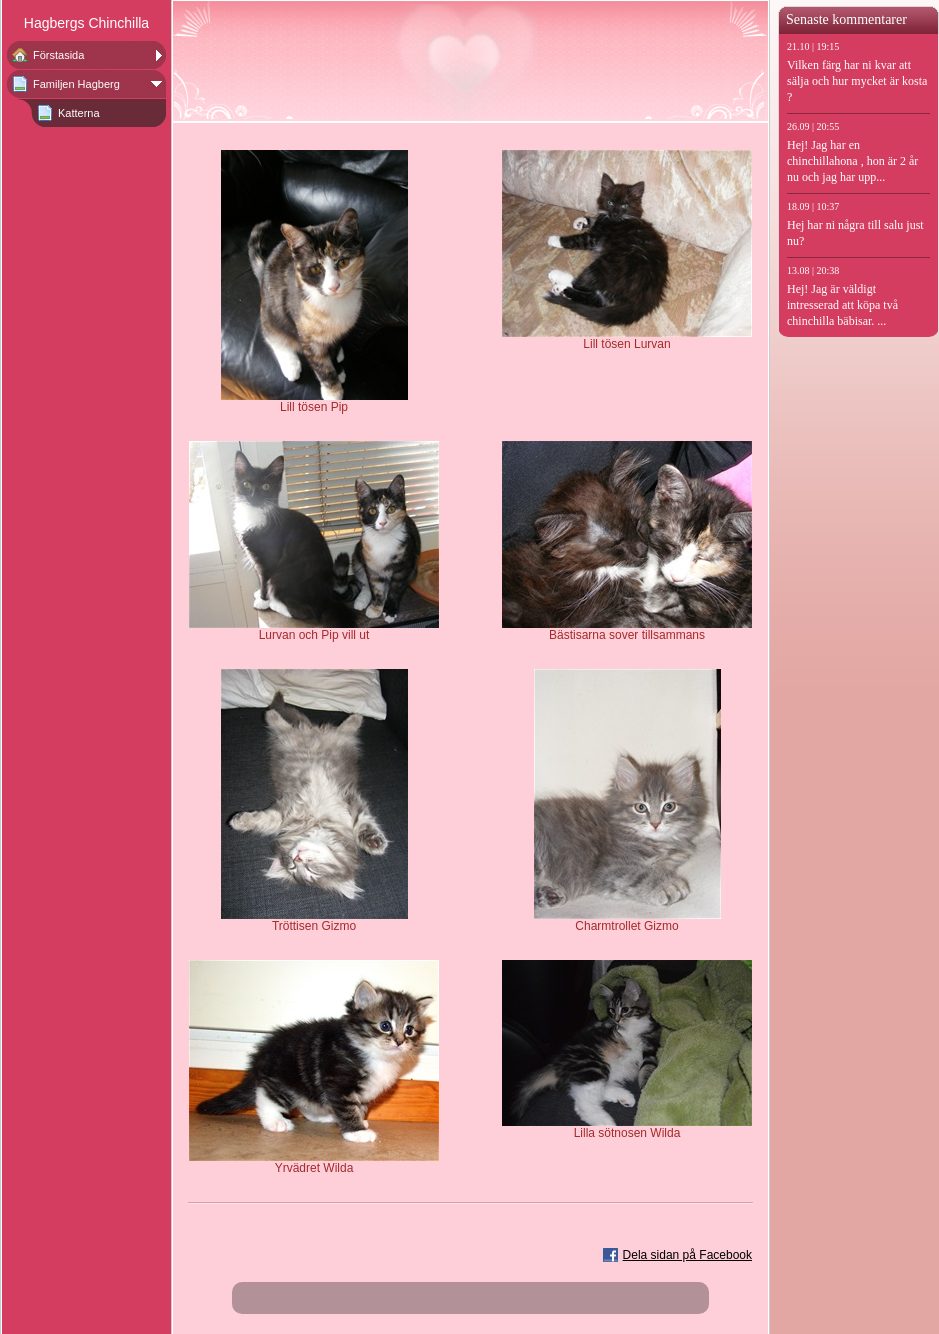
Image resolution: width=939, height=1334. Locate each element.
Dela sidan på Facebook (687, 1255)
